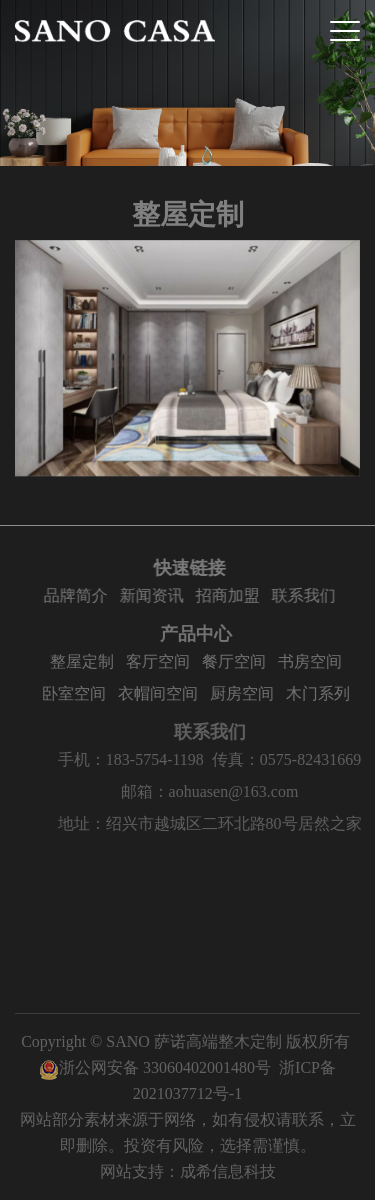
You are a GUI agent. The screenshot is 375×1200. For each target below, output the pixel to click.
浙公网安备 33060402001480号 (155, 1067)
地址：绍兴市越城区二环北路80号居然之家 (221, 823)
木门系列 (323, 693)
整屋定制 (87, 661)
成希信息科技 (228, 1171)
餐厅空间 (239, 661)
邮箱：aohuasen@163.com (221, 791)
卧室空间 (79, 693)
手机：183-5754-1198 (142, 759)
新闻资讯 (154, 595)
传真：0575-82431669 (297, 759)
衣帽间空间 (163, 693)
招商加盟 (230, 595)
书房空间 (315, 661)
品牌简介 (78, 595)
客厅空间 (163, 661)
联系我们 (306, 595)
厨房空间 (247, 693)
